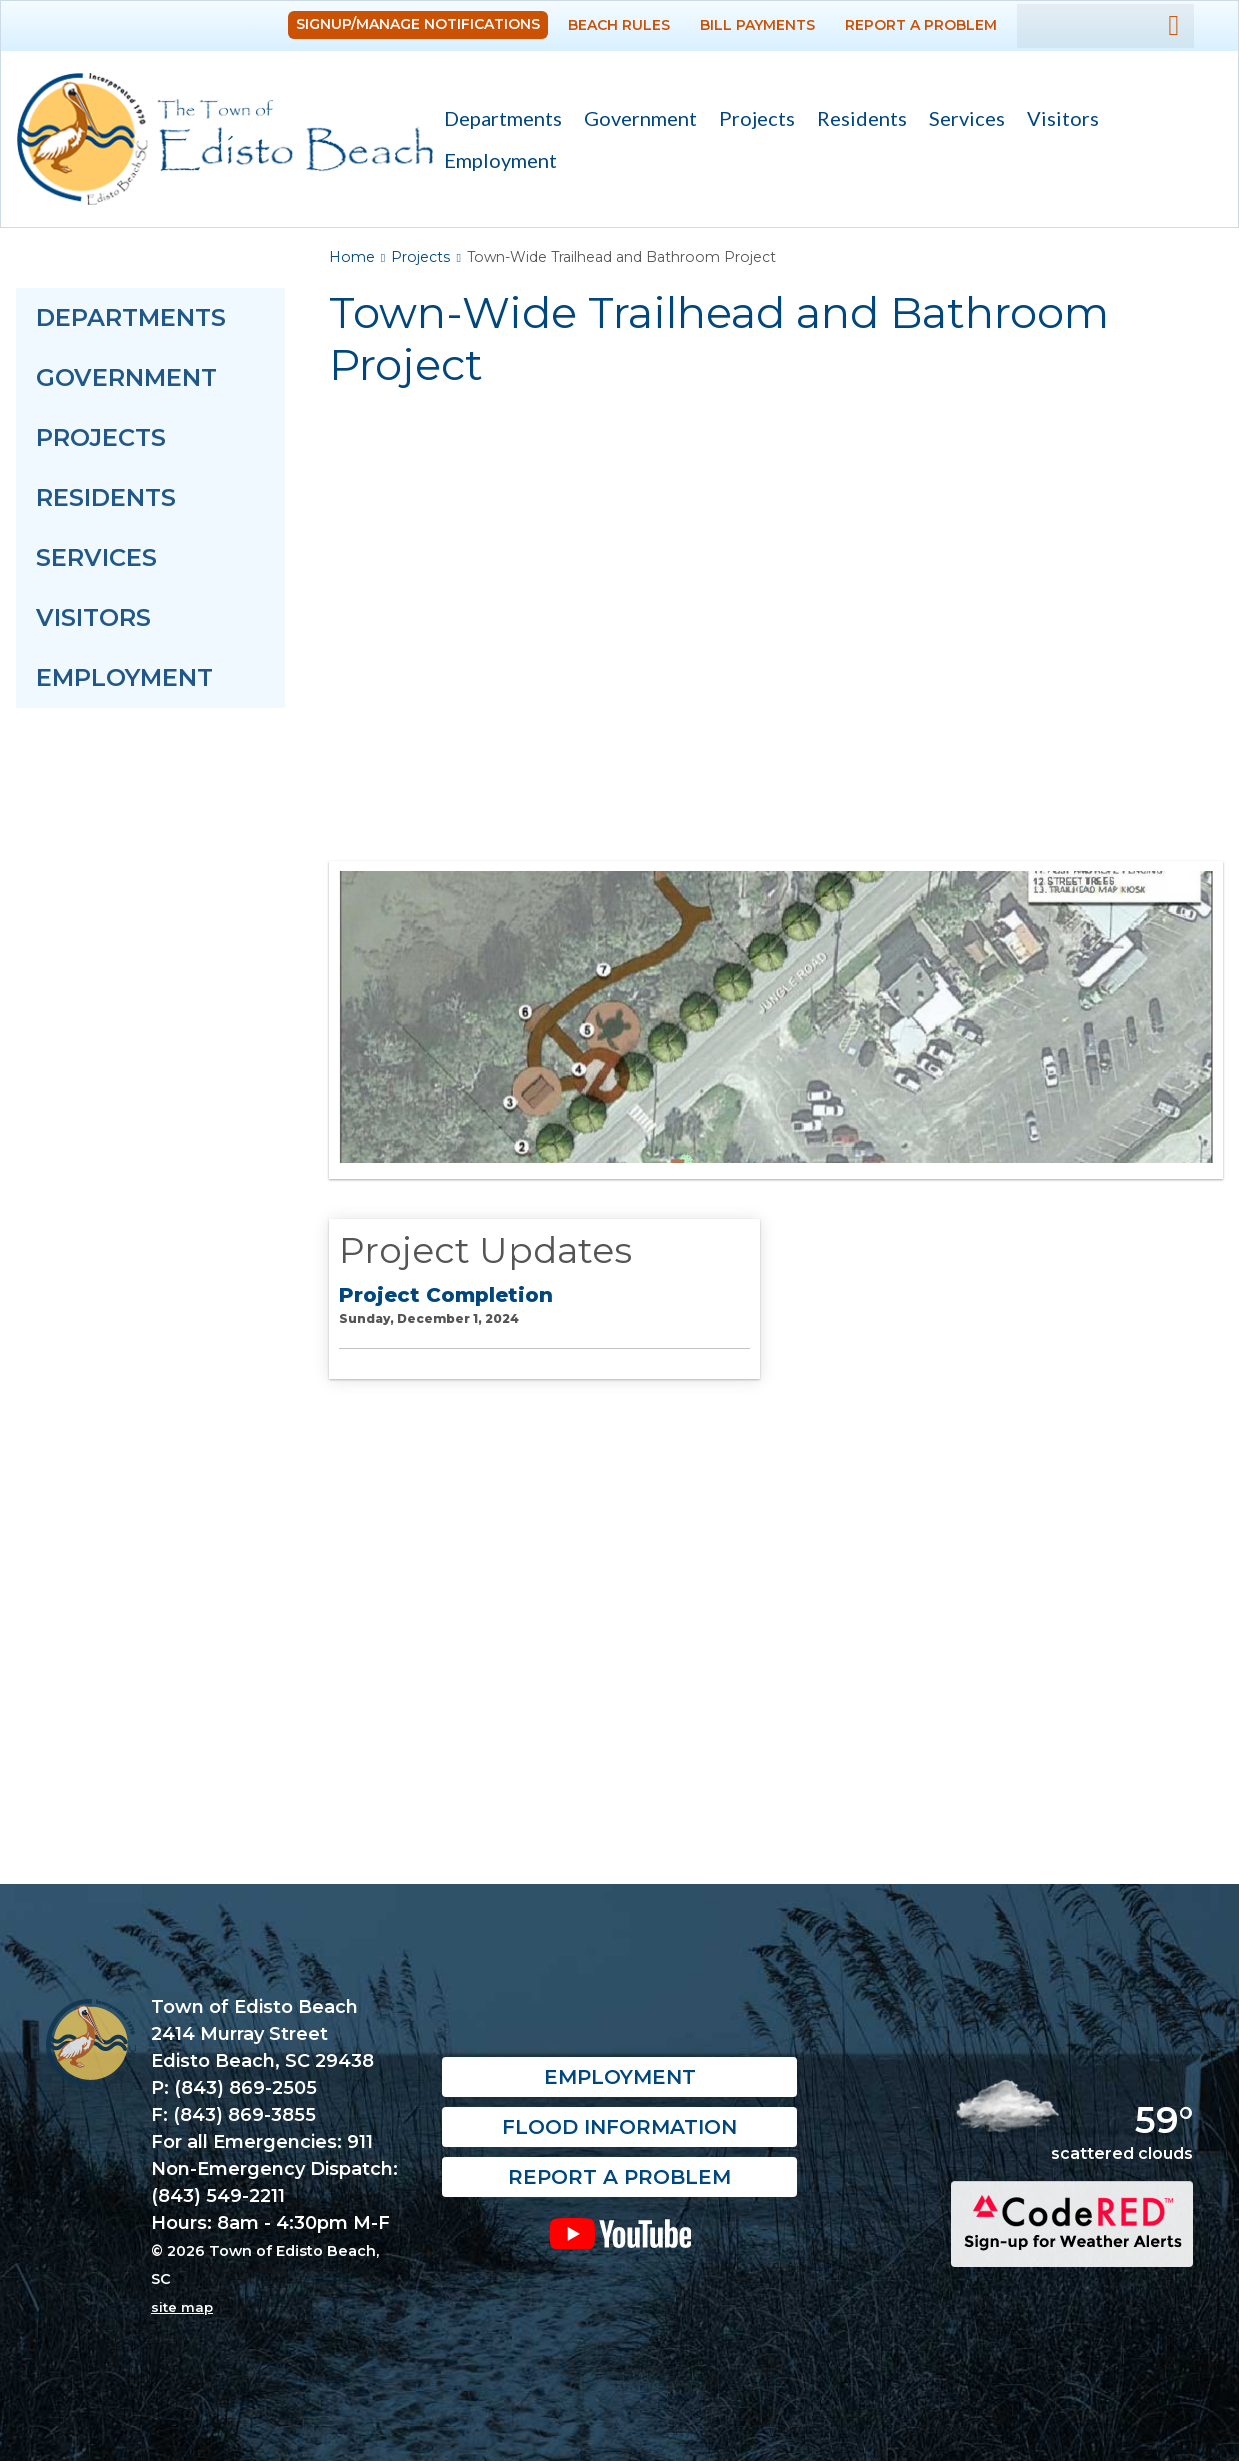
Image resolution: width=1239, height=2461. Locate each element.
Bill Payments (757, 25)
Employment (500, 160)
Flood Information (619, 2127)
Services (961, 120)
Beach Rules (619, 25)
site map (182, 2307)
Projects (757, 118)
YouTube (619, 2233)
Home (352, 257)
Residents (856, 120)
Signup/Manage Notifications (418, 24)
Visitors (1057, 120)
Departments (497, 120)
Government (635, 120)
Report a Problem (921, 25)
